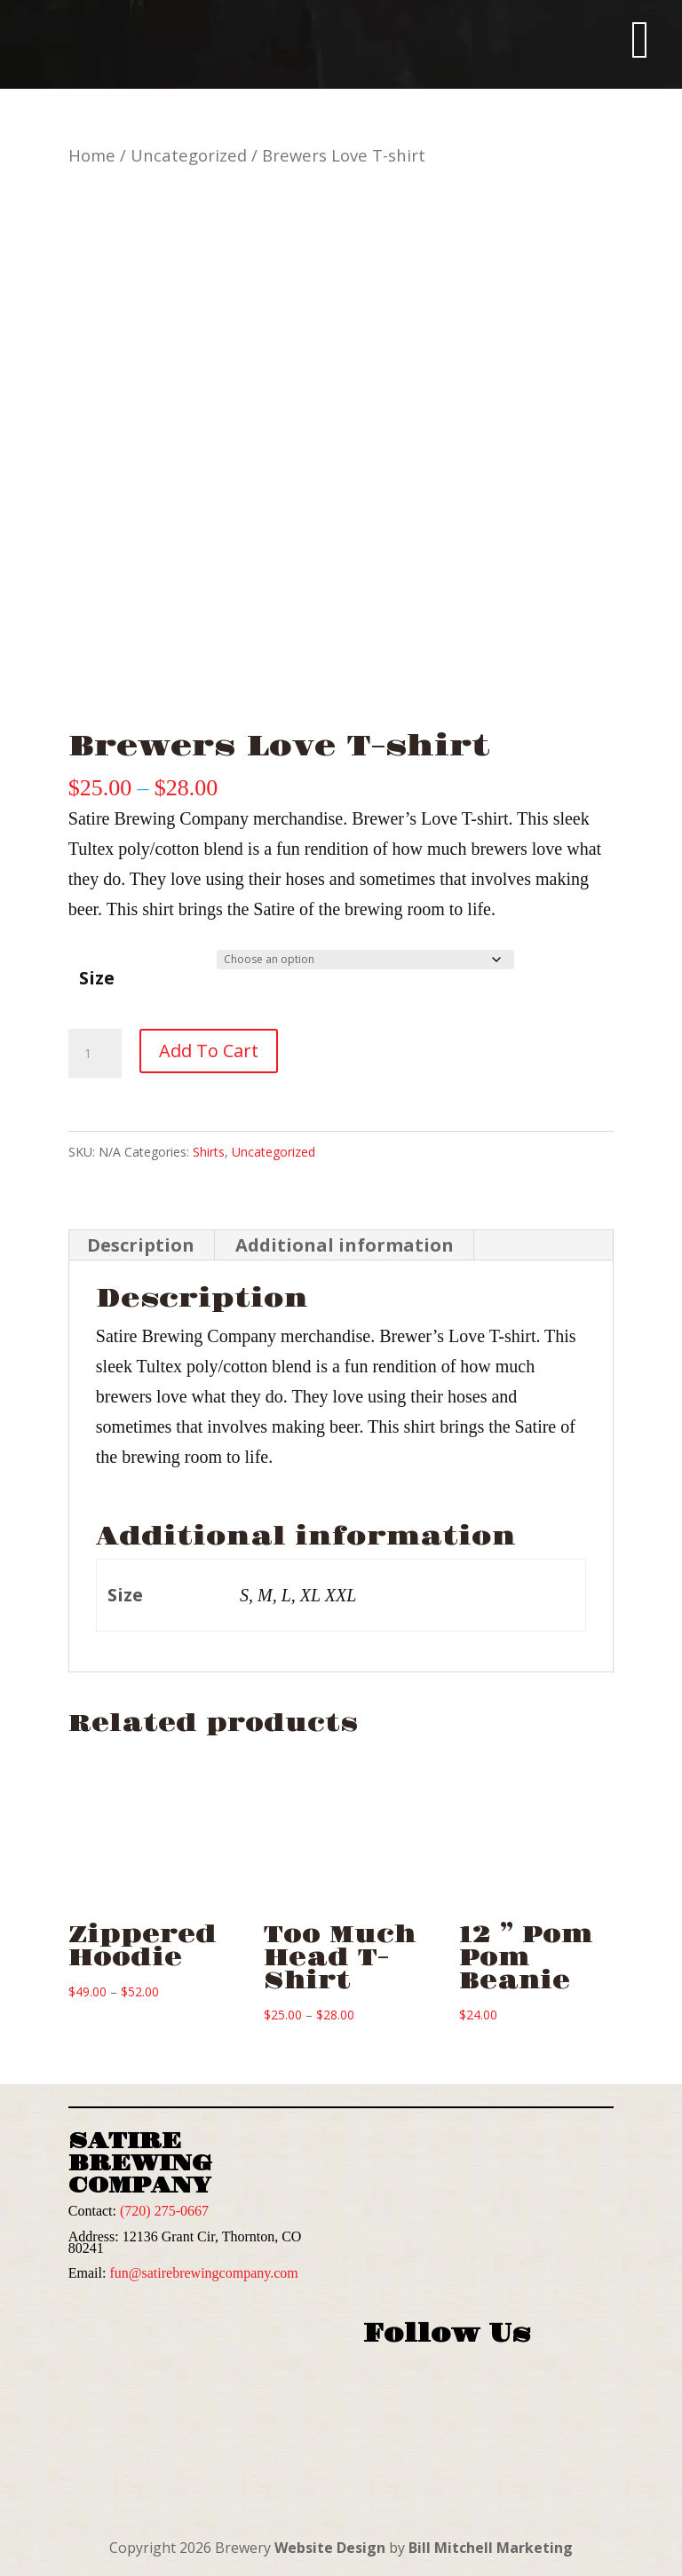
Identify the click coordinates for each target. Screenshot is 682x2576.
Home (91, 155)
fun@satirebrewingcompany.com (203, 2272)
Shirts (209, 1151)
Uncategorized (189, 155)
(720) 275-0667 (164, 2210)
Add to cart (208, 1051)
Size (97, 978)
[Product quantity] (95, 1054)
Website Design (329, 2547)
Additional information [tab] (344, 1245)
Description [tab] (140, 1245)
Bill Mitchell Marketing (490, 2547)
